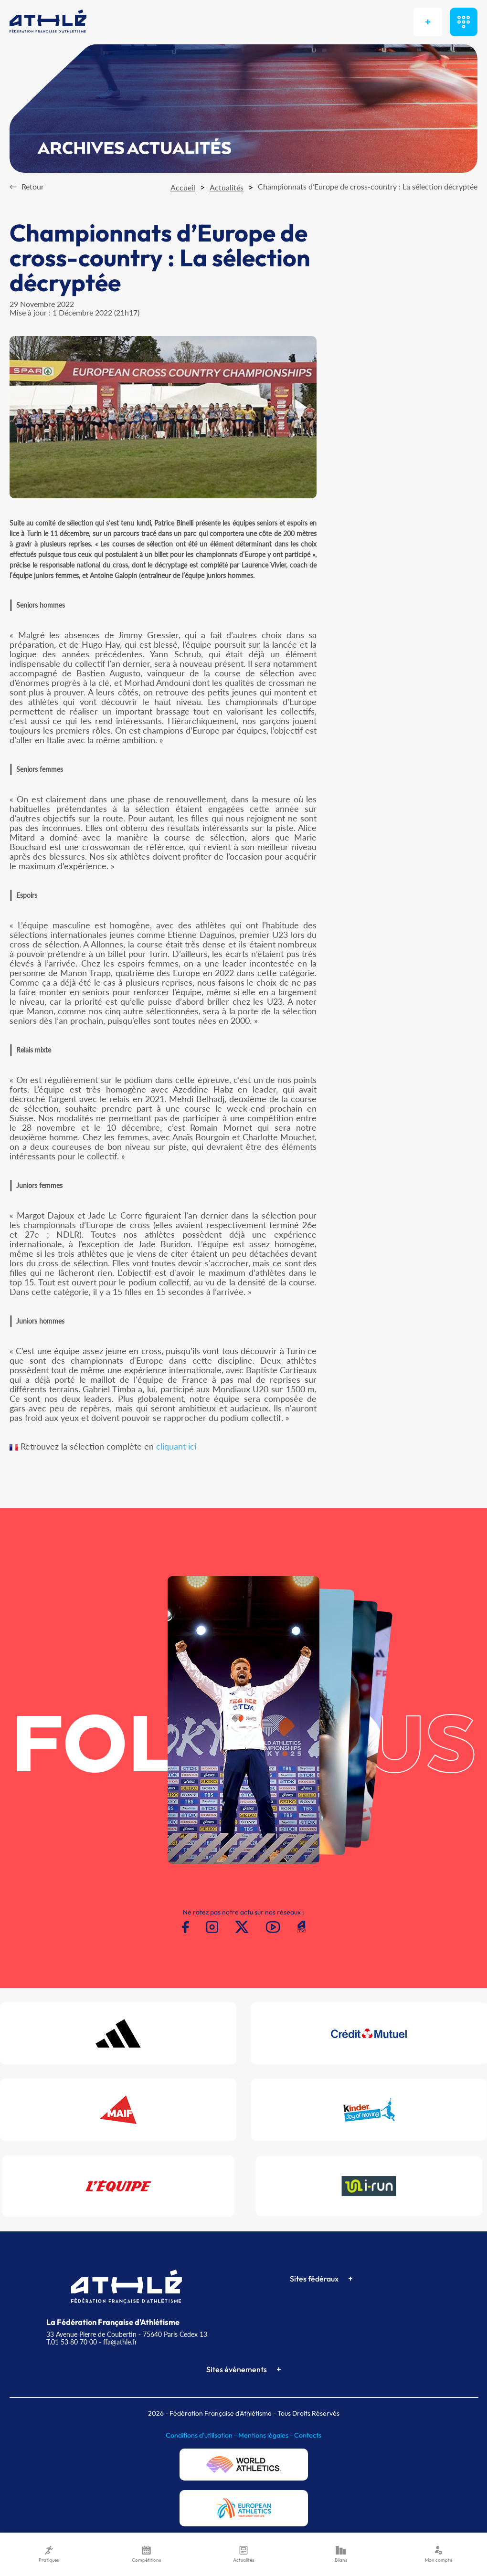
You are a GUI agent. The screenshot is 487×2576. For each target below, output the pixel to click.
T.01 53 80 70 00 (71, 2342)
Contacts (307, 2435)
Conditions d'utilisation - (202, 2435)
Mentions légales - (266, 2435)
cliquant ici (176, 1446)
